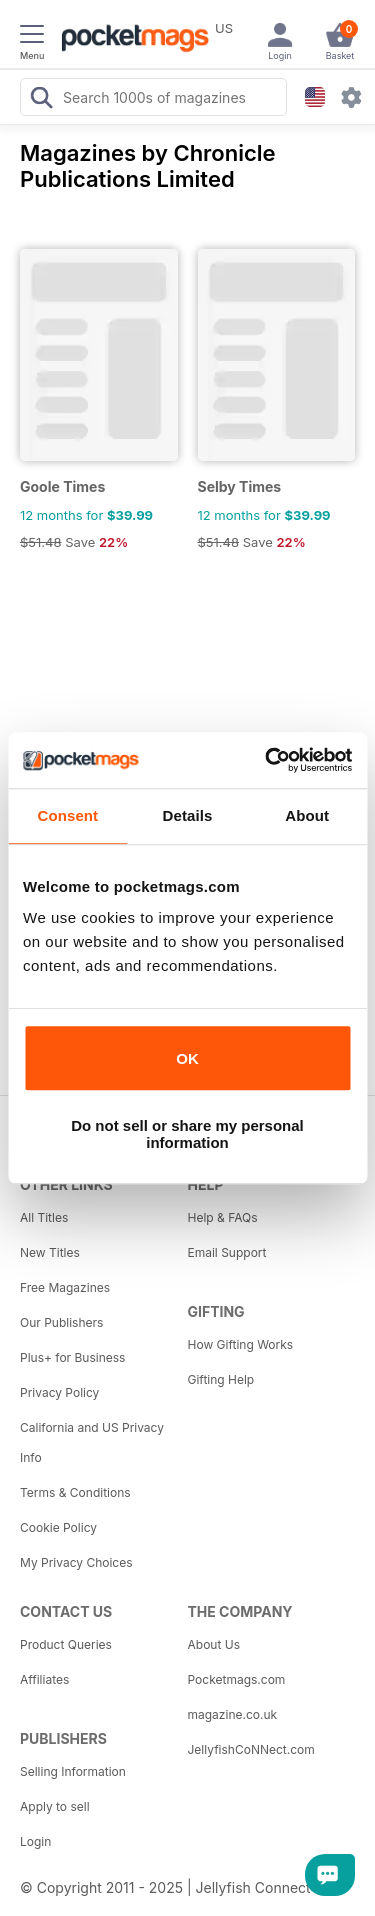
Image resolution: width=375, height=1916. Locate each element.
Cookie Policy (58, 1527)
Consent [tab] (67, 815)
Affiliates (44, 1679)
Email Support (227, 1252)
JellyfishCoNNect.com (251, 1749)
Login (35, 1841)
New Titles (50, 1252)
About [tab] (307, 815)
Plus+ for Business (72, 1357)
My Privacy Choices (76, 1562)
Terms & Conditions (75, 1492)
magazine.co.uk (233, 1714)
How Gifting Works (241, 1344)
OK (187, 1058)
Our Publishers (61, 1322)
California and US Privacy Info (92, 1442)
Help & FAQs (223, 1217)
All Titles (44, 1217)
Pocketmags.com (237, 1679)
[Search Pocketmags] (41, 100)
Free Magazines (65, 1287)
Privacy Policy (59, 1392)
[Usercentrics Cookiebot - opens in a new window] (267, 760)
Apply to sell (55, 1806)
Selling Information (73, 1771)
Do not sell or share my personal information (187, 1134)
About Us (214, 1644)
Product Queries (66, 1644)
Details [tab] (188, 815)
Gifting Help (221, 1379)
